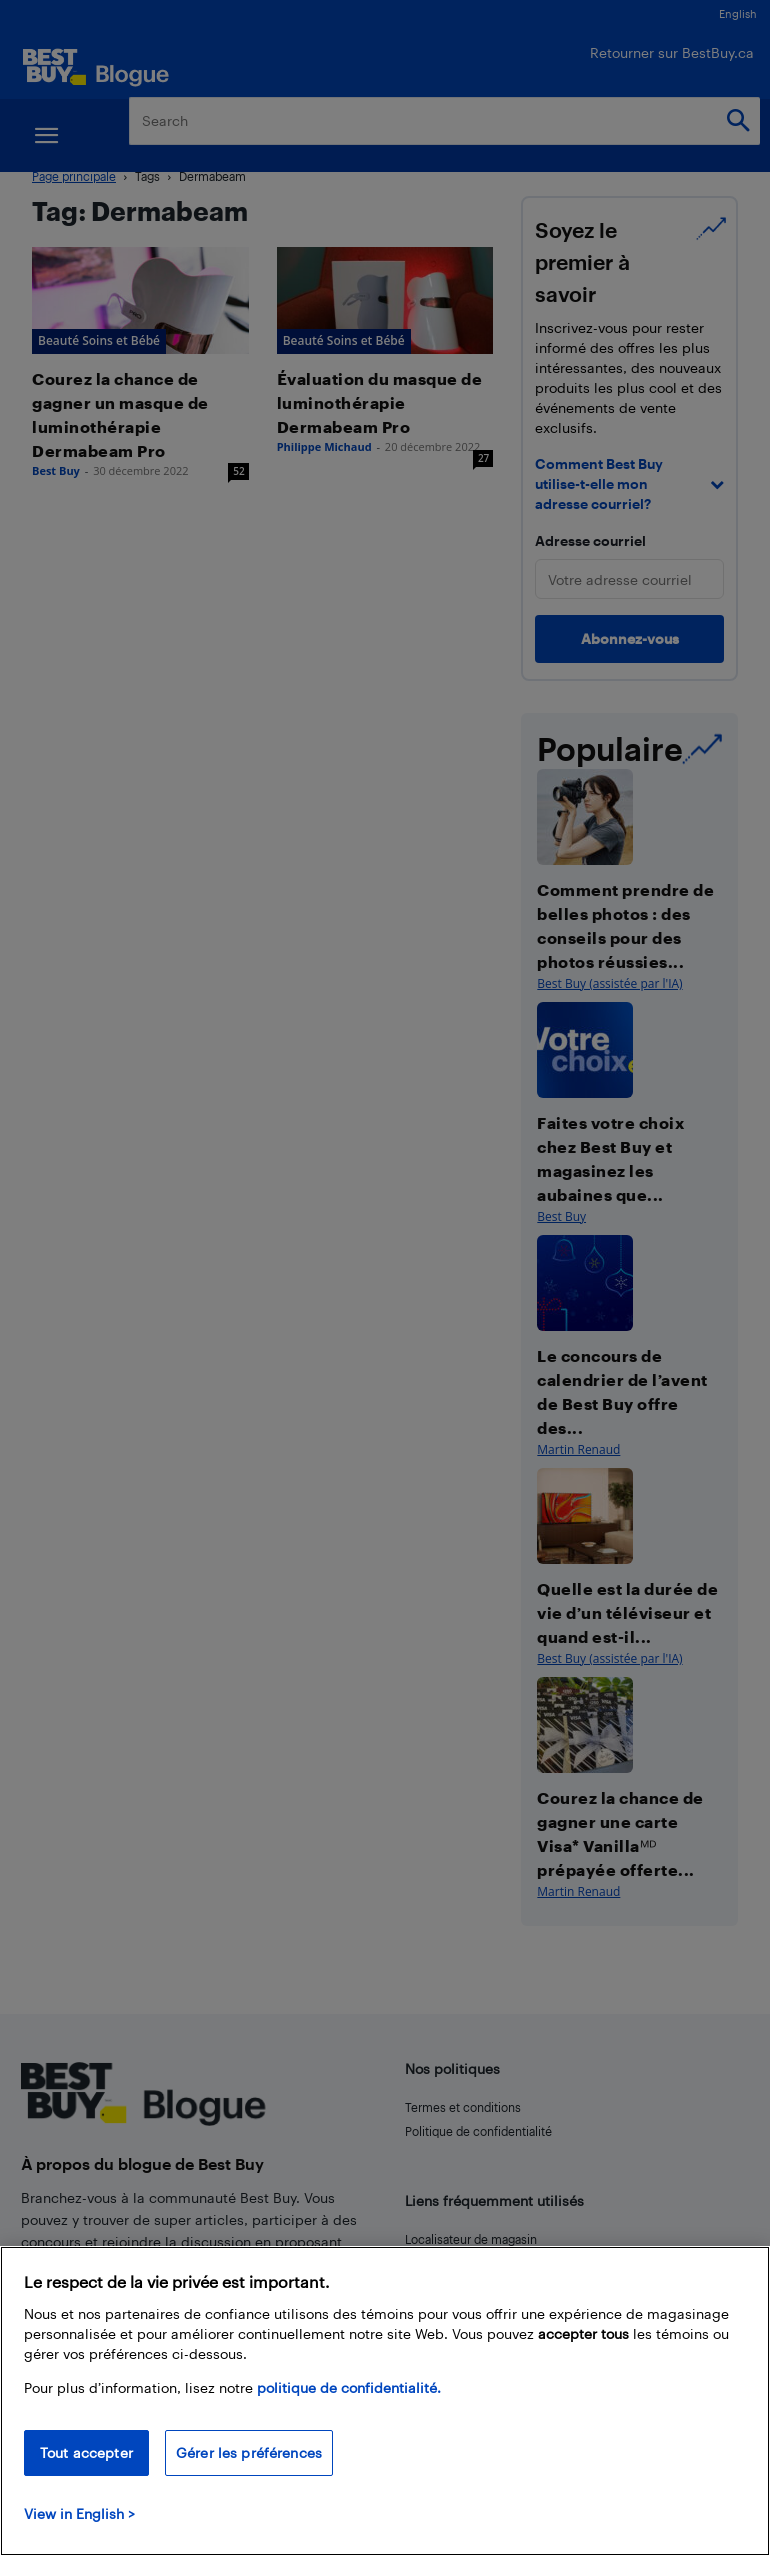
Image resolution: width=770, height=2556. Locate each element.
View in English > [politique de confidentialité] (79, 2513)
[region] (385, 2401)
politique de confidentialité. (349, 2387)
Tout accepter (86, 2452)
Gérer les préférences (249, 2452)
